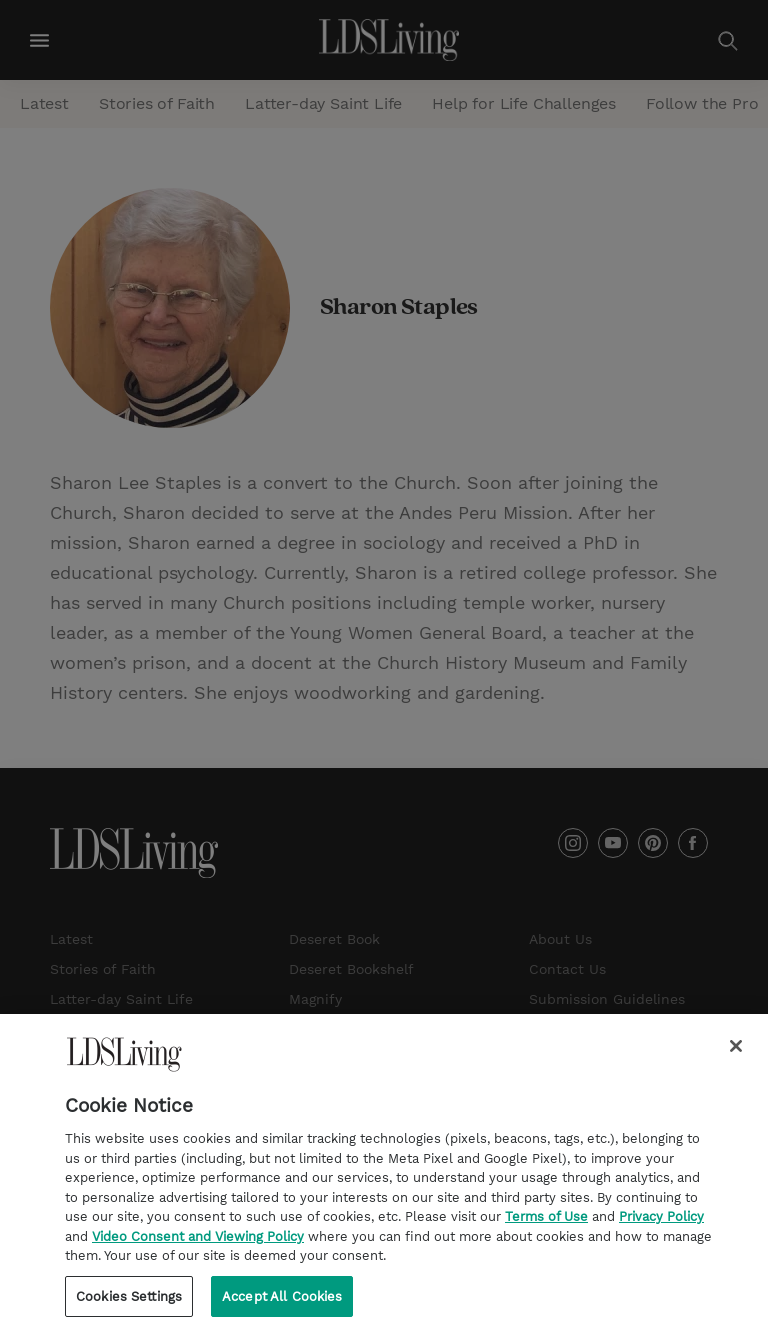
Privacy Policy (661, 1222)
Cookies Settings (129, 1302)
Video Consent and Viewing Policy (198, 1242)
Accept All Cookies (282, 1302)
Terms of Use (546, 1222)
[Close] (736, 1052)
